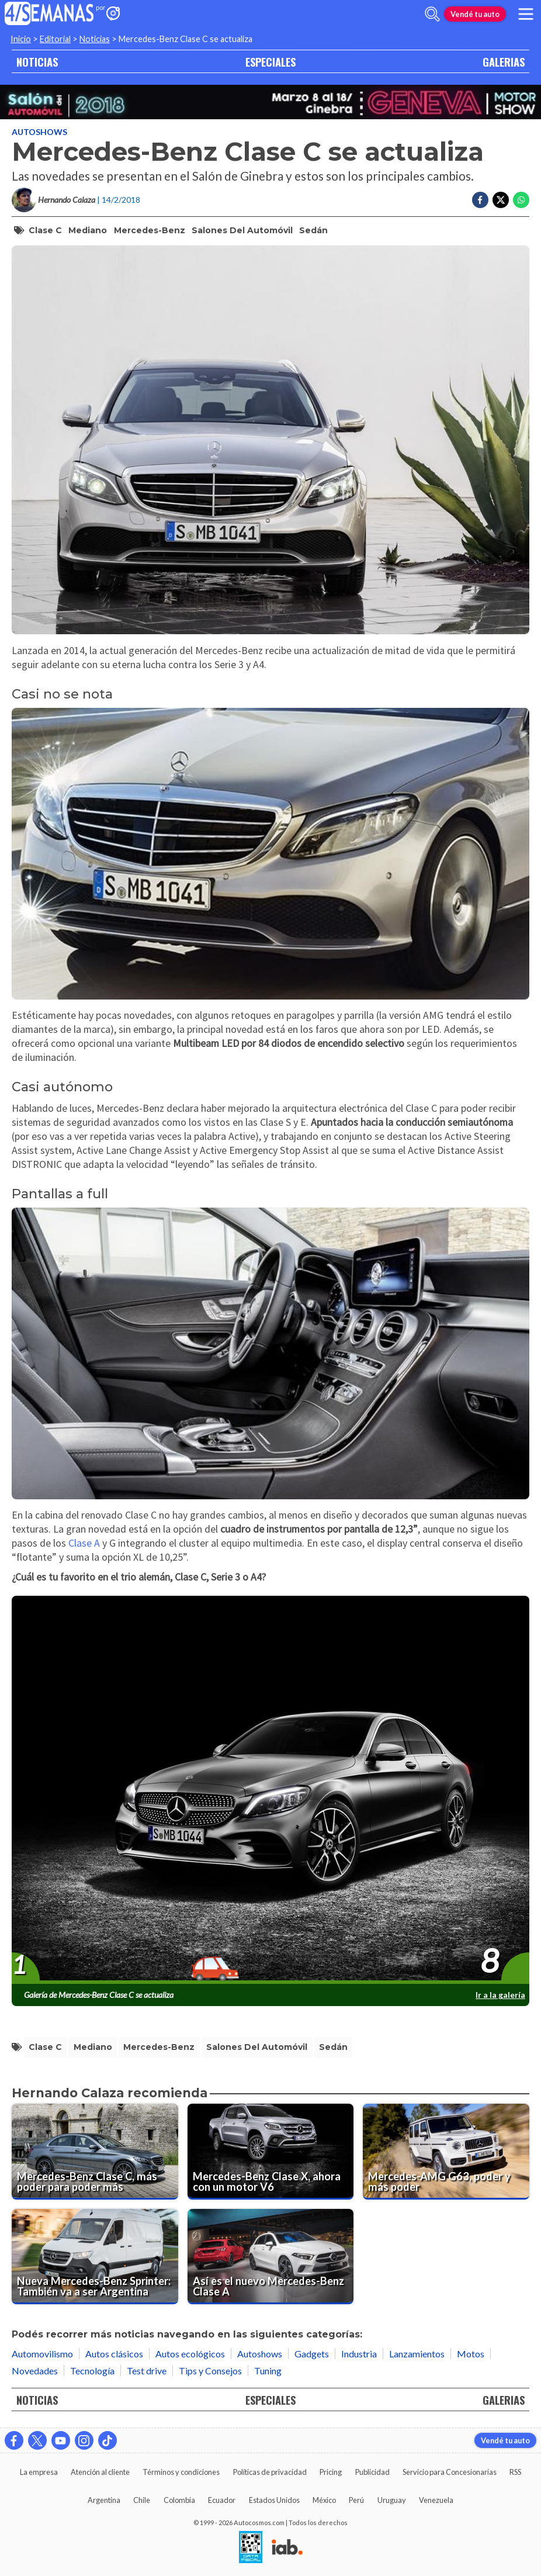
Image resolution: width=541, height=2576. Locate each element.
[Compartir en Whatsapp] (521, 200)
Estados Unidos (274, 2500)
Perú (356, 2500)
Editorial (55, 39)
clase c (45, 230)
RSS (515, 2472)
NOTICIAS (37, 62)
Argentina (104, 2500)
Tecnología (92, 2370)
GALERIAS (504, 62)
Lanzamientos (417, 2353)
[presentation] (270, 1790)
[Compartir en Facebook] (480, 200)
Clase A (84, 1543)
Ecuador (221, 2500)
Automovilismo (42, 2353)
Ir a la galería (500, 1995)
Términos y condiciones (181, 2472)
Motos (470, 2353)
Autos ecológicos (190, 2353)
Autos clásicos (114, 2353)
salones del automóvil (242, 230)
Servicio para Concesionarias (450, 2472)
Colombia (179, 2500)
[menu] (525, 14)
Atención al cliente (100, 2472)
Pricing (331, 2472)
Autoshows (39, 132)
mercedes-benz (149, 230)
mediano (87, 230)
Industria (359, 2353)
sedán (313, 230)
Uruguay (391, 2500)
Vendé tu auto (475, 14)
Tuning (268, 2370)
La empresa (39, 2472)
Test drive (147, 2370)
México (324, 2500)
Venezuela (436, 2500)
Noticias (94, 39)
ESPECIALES (270, 62)
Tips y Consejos (210, 2370)
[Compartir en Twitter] (501, 200)
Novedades (35, 2370)
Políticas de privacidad (270, 2472)
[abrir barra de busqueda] (432, 14)
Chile (141, 2500)
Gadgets (311, 2353)
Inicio (21, 39)
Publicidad (372, 2472)
